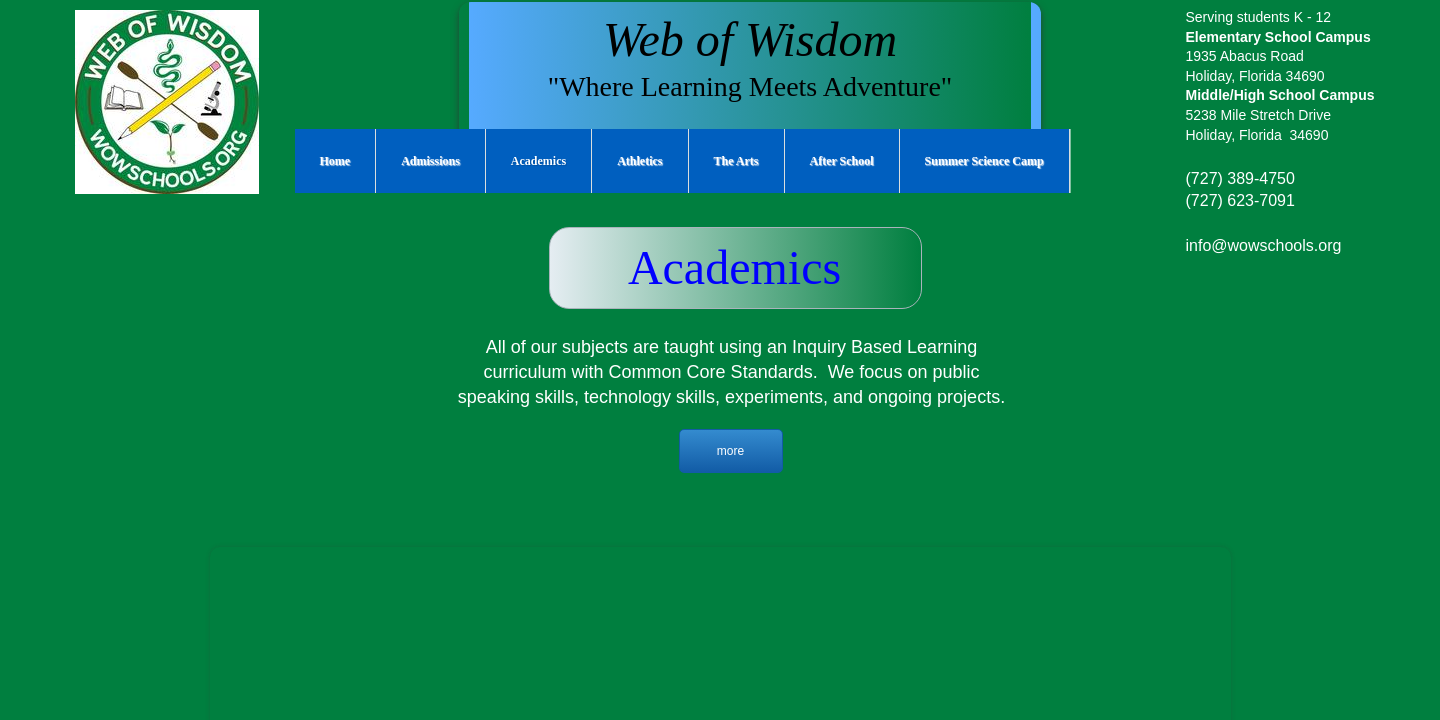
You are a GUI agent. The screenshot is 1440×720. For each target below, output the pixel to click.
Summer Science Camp (984, 161)
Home (335, 161)
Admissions (430, 161)
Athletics (639, 161)
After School (842, 161)
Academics (538, 161)
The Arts (736, 161)
